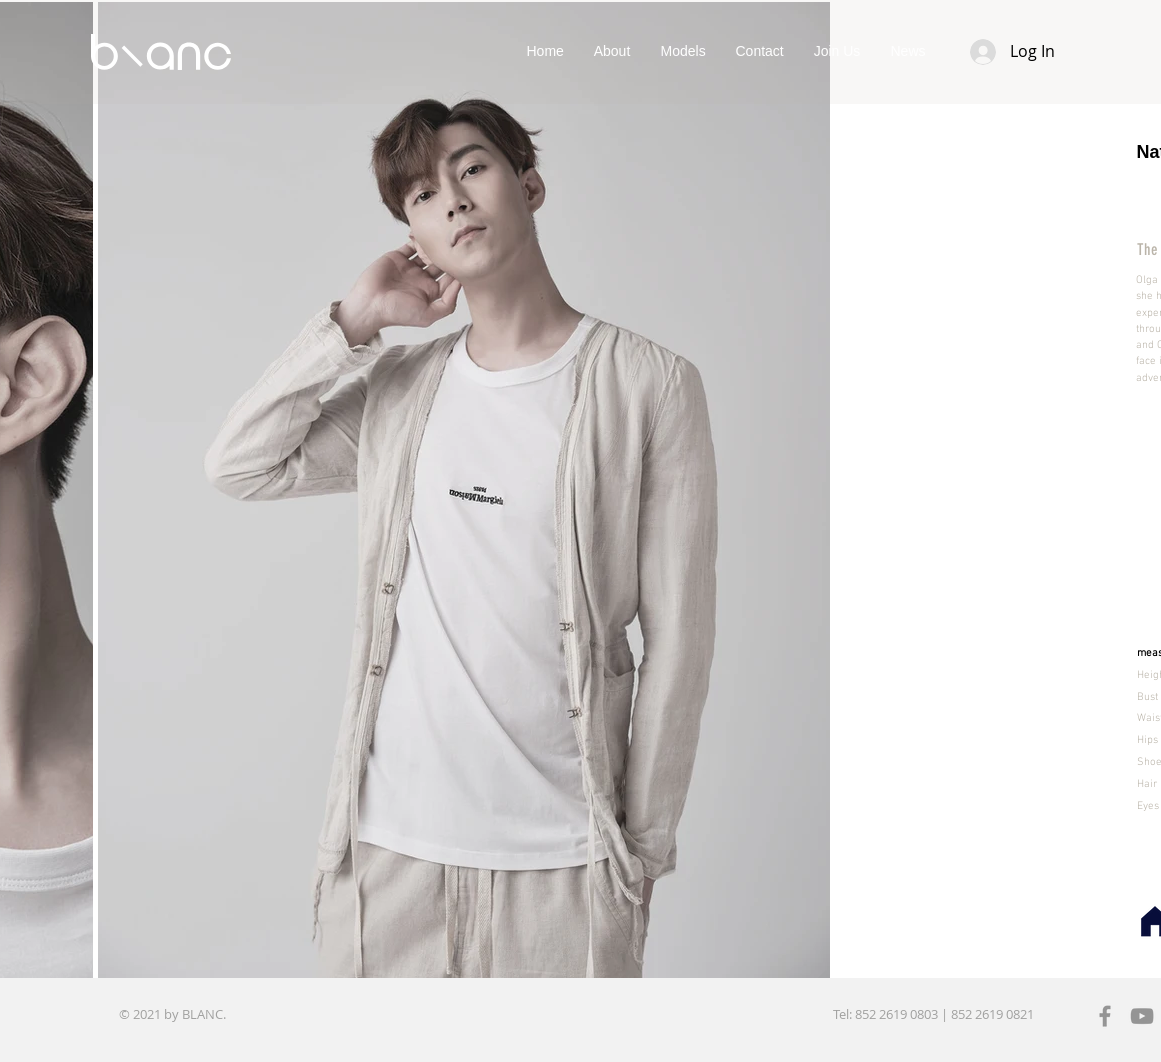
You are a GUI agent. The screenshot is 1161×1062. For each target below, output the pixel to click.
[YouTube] (1142, 1016)
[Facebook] (1105, 1016)
